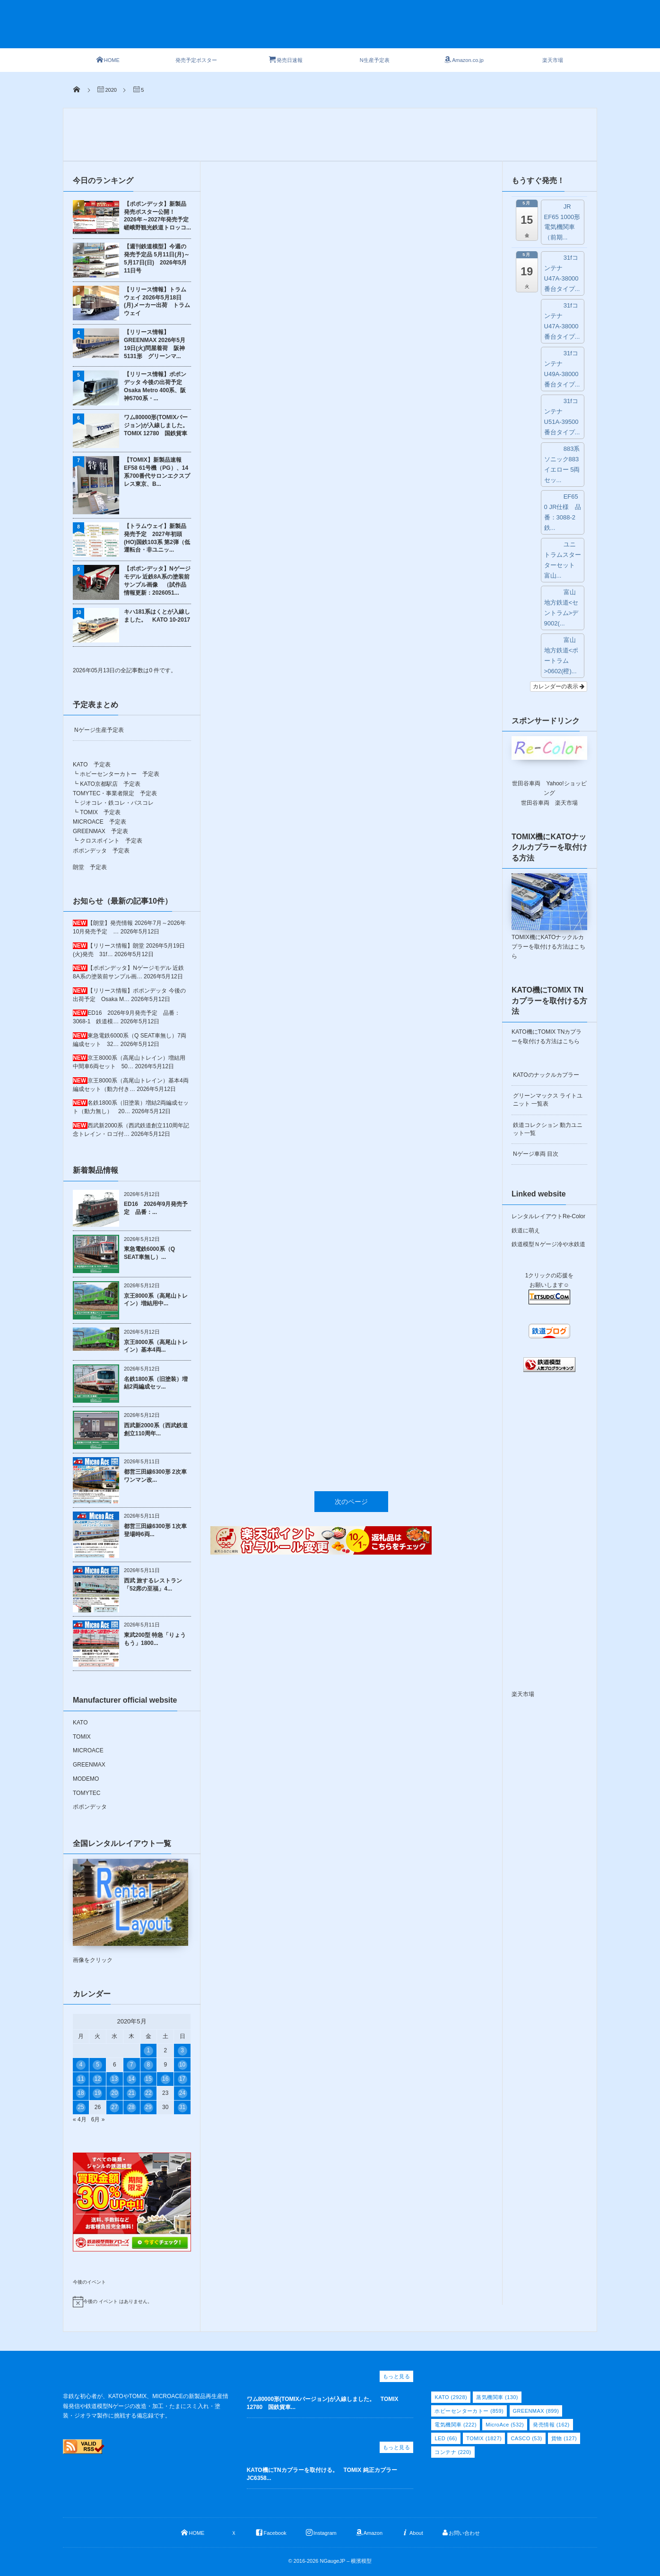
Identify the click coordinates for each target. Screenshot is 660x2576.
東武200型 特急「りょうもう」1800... (155, 1639)
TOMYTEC (86, 1793)
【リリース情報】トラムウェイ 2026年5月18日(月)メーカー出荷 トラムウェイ (157, 301)
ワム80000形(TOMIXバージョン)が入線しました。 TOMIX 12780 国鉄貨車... (323, 2403)
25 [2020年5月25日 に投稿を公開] (81, 2107)
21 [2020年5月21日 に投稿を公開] (131, 2093)
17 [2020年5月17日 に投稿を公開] (182, 2078)
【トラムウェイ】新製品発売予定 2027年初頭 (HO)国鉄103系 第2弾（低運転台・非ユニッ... (157, 538)
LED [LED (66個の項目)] (445, 2438)
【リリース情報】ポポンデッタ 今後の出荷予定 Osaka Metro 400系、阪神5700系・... (156, 386)
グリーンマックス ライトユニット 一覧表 (547, 1099)
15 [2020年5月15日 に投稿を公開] (148, 2078)
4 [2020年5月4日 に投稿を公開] (81, 2064)
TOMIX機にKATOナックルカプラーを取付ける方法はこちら (548, 946)
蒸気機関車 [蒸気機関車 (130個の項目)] (497, 2397)
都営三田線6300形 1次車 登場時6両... (155, 1530)
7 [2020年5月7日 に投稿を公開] (131, 2064)
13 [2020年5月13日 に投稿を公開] (115, 2078)
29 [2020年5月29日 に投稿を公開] (148, 2107)
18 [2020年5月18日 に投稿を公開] (81, 2093)
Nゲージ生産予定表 (99, 730)
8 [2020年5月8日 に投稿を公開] (148, 2064)
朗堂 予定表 (90, 867)
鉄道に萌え (526, 1230)
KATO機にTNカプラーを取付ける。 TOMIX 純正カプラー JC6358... (325, 2474)
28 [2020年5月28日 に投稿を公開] (131, 2107)
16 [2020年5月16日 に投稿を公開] (165, 2078)
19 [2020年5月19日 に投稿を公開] (98, 2093)
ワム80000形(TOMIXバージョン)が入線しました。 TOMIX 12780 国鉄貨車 (157, 425)
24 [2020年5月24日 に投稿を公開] (182, 2093)
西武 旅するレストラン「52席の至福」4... (153, 1584)
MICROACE (88, 1750)
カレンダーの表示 (558, 686)
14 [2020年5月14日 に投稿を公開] (131, 2078)
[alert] (132, 2301)
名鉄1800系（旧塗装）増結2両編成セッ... (156, 1383)
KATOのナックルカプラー (546, 1075)
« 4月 (80, 2119)
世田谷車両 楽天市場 (549, 803)
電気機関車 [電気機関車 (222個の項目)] (455, 2424)
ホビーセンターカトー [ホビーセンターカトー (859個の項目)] (469, 2411)
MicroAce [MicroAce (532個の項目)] (505, 2424)
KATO (80, 1722)
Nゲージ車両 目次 (535, 1154)
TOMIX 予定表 (100, 812)
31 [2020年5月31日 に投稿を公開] (182, 2107)
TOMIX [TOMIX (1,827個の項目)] (484, 2438)
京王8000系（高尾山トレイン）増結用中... (156, 1299)
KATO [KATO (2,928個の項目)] (450, 2397)
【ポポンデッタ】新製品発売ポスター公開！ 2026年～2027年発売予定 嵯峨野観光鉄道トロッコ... (157, 216)
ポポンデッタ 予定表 (101, 850)
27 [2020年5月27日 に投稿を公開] (115, 2107)
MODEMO (86, 1779)
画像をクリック (130, 1911)
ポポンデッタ (90, 1806)
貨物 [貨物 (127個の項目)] (564, 2438)
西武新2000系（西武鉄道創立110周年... (156, 1429)
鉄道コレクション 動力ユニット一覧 (547, 1129)
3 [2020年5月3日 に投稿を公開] (182, 2050)
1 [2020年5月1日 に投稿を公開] (148, 2050)
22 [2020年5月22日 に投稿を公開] (148, 2093)
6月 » (98, 2119)
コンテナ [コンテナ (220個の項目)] (452, 2452)
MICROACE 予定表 (99, 821)
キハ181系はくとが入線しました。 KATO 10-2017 (157, 615)
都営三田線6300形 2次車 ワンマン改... (155, 1475)
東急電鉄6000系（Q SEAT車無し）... (149, 1253)
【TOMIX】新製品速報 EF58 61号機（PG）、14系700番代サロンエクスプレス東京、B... (157, 472)
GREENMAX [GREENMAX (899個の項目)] (536, 2411)
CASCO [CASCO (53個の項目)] (526, 2438)
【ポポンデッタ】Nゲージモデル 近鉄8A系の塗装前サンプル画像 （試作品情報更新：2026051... (157, 580)
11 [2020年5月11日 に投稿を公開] (81, 2078)
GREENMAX (89, 1764)
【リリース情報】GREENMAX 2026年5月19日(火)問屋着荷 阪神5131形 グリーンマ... (154, 344)
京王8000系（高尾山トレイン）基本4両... (156, 1346)
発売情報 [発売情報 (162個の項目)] (551, 2424)
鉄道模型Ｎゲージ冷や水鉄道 (548, 1244)
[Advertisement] (347, 29)
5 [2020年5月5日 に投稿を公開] (97, 2064)
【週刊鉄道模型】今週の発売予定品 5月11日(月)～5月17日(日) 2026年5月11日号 (157, 258)
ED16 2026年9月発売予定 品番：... (156, 1208)
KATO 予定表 (92, 764)
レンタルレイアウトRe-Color (548, 1216)
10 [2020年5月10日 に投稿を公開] (182, 2064)
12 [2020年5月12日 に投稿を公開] (98, 2078)
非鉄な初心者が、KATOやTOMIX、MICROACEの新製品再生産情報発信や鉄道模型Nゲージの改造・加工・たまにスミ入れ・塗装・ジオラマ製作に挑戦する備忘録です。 (145, 2405)
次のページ (351, 929)
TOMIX (82, 1736)
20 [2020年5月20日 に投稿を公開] (115, 2093)
